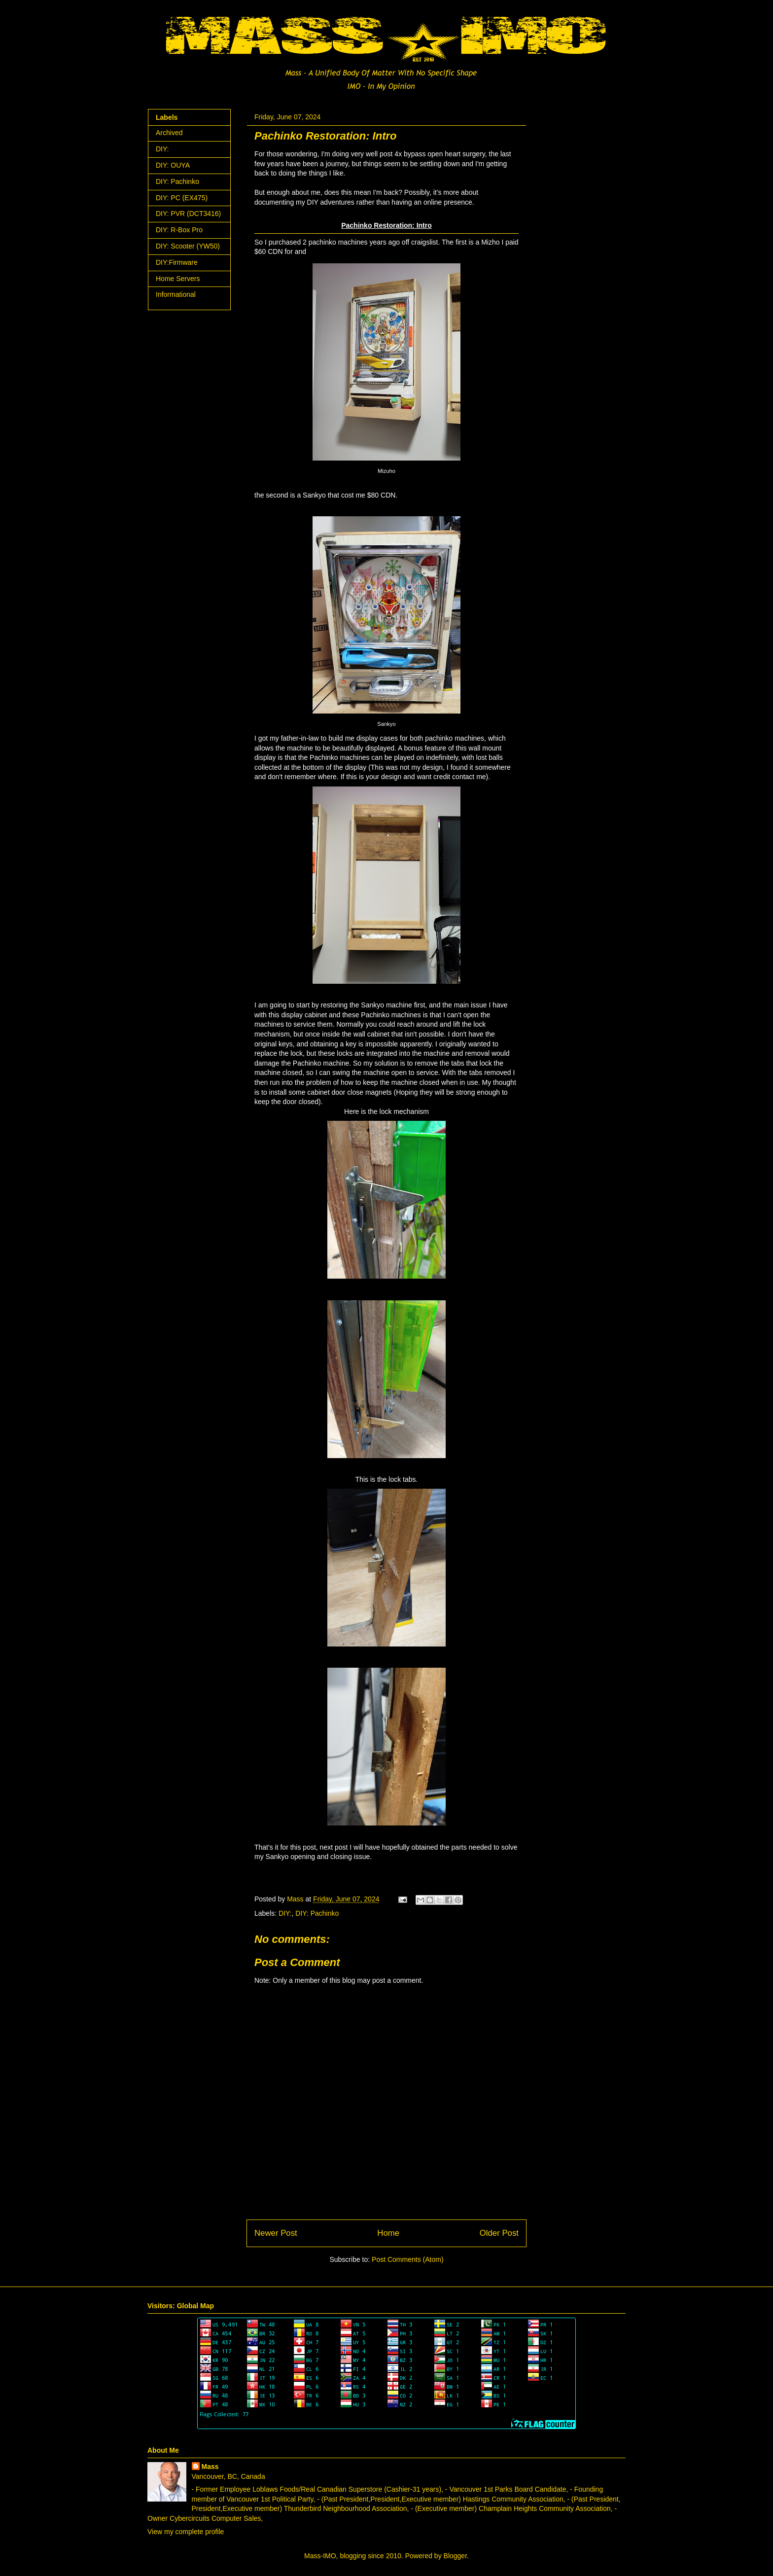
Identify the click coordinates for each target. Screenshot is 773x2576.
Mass (210, 2466)
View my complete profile (185, 2532)
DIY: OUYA (173, 165)
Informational (176, 294)
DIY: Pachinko (317, 1913)
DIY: (285, 1913)
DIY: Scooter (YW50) (188, 246)
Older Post (499, 2233)
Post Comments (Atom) (407, 2259)
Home (388, 2233)
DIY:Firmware (177, 262)
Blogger (455, 2556)
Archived (169, 133)
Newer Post (275, 2233)
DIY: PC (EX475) (182, 198)
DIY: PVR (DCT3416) (188, 213)
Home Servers (178, 279)
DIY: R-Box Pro (179, 230)
